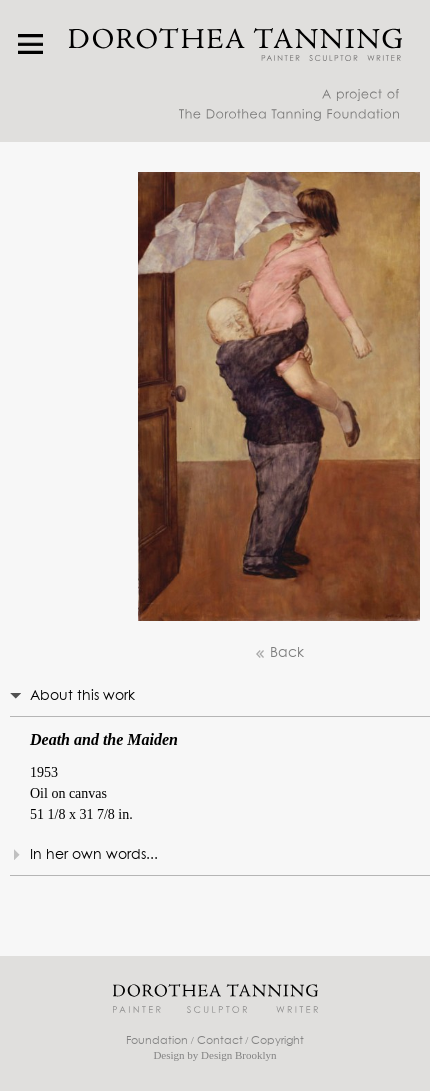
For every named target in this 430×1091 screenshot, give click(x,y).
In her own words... (94, 855)
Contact (220, 1040)
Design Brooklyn (238, 1055)
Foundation (157, 1040)
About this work (82, 696)
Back (279, 653)
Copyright (277, 1040)
